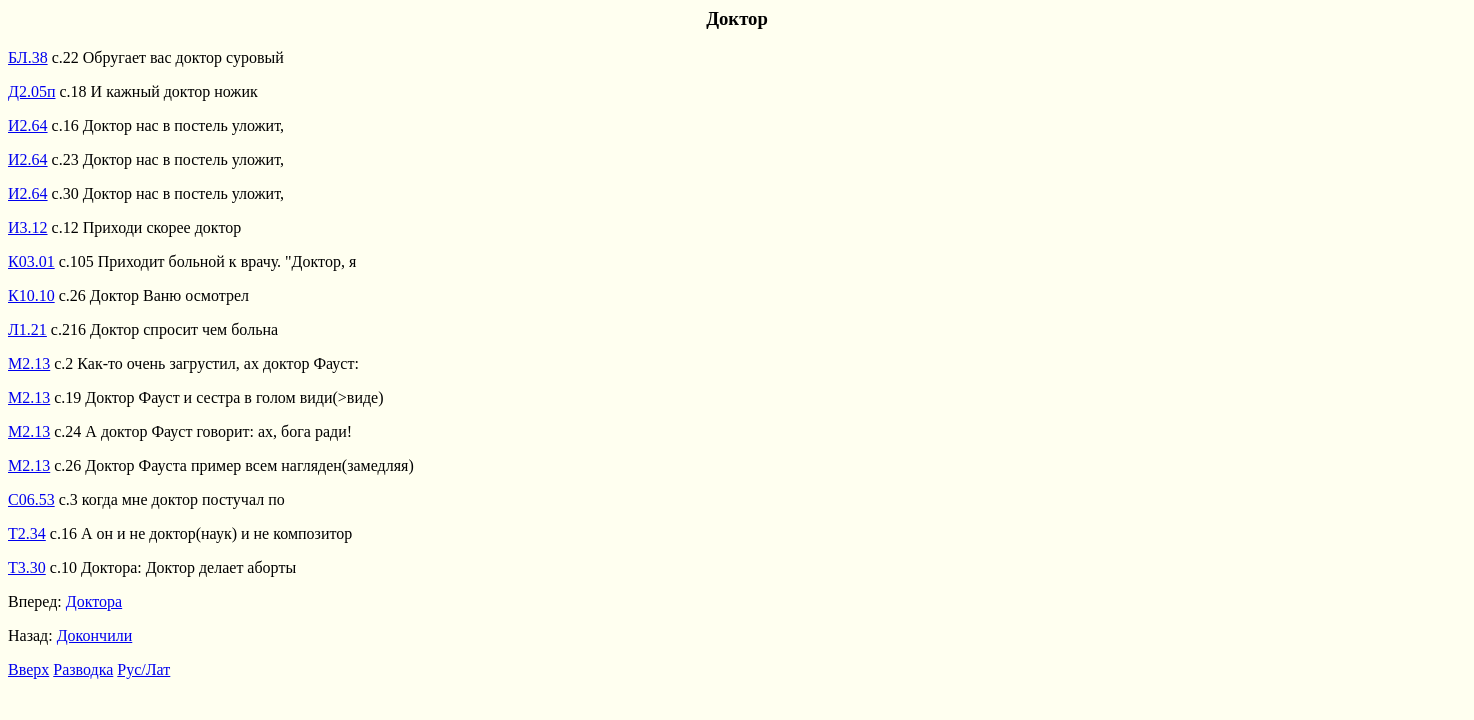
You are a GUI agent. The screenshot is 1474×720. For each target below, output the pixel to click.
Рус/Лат (143, 669)
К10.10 (31, 295)
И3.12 (28, 227)
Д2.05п (31, 91)
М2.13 (29, 363)
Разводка (83, 669)
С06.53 (31, 499)
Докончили (95, 635)
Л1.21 (27, 329)
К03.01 (31, 261)
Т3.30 (27, 567)
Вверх (28, 669)
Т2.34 (27, 533)
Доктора (94, 601)
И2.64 (28, 125)
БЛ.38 (28, 57)
